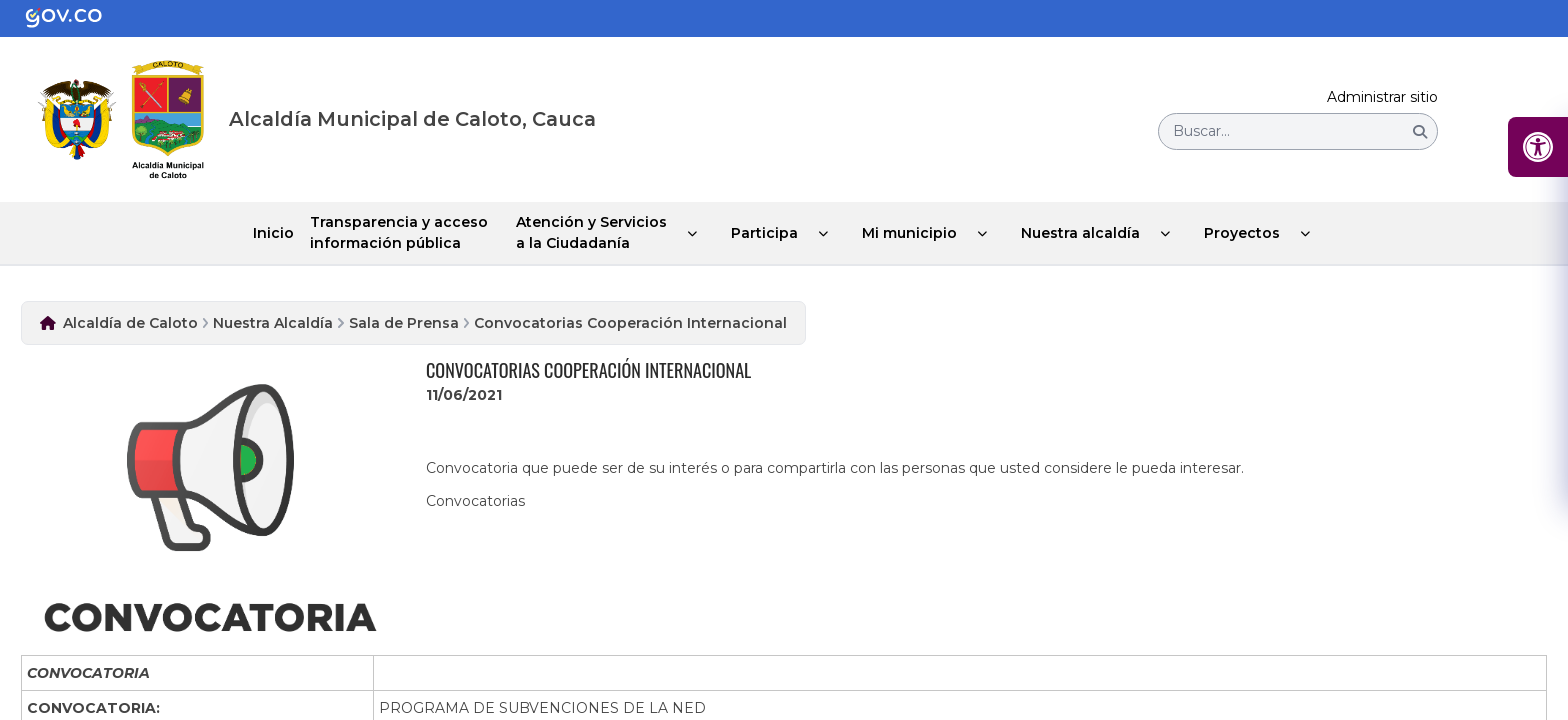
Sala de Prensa (404, 323)
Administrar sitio (1382, 97)
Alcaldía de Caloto (130, 323)
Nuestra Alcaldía (273, 323)
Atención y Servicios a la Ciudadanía (591, 232)
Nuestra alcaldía (1080, 233)
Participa (764, 233)
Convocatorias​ (475, 501)
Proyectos (1242, 233)
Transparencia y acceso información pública (399, 232)
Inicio (273, 233)
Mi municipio (909, 233)
